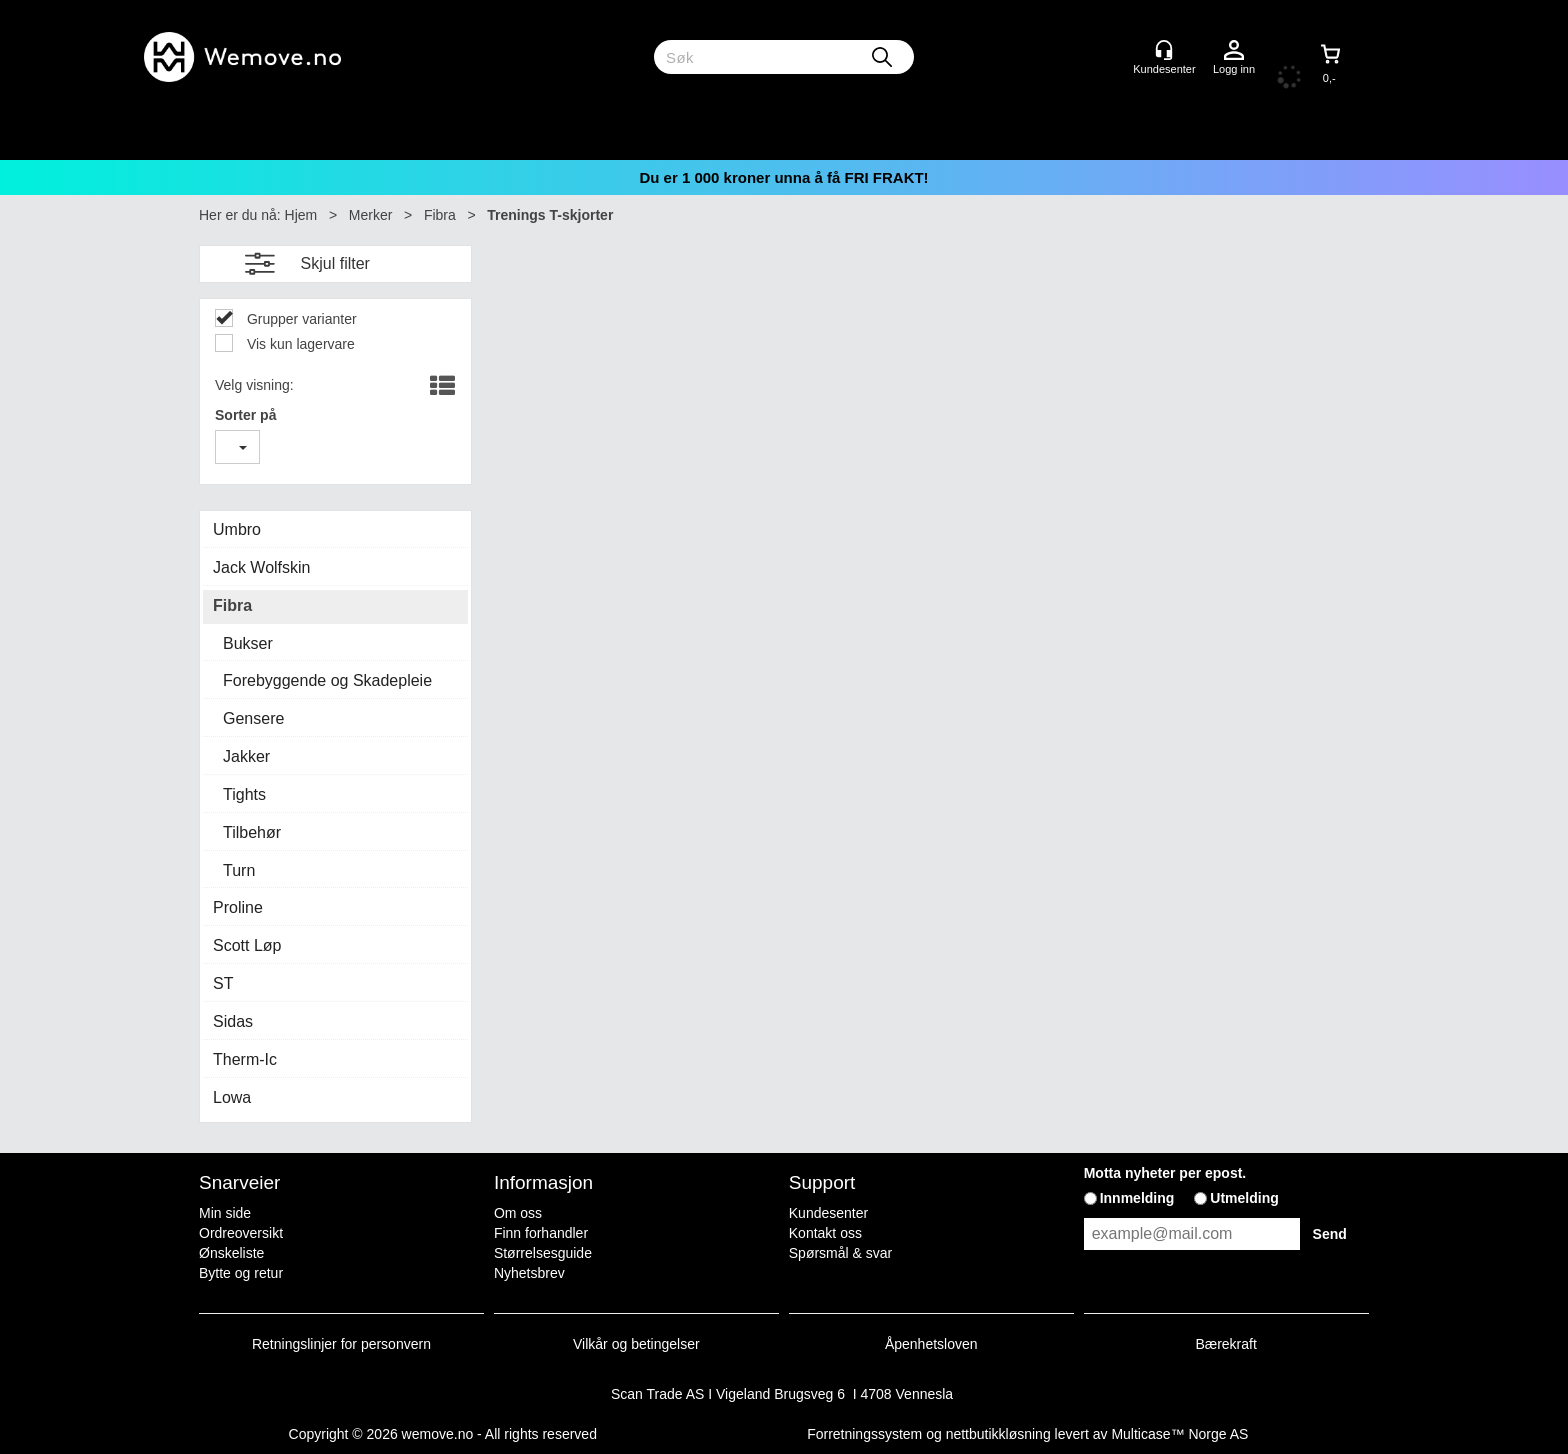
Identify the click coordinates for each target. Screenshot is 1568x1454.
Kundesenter (828, 1213)
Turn (239, 870)
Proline (238, 907)
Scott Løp (247, 945)
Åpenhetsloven (931, 1344)
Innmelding (1137, 1198)
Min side (225, 1213)
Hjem (301, 215)
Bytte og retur (241, 1273)
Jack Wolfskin (262, 567)
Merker (371, 215)
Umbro (237, 529)
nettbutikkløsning (998, 1434)
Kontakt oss (825, 1233)
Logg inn (1234, 51)
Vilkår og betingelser (636, 1344)
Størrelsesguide (543, 1253)
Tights (244, 794)
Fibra (440, 215)
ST (223, 983)
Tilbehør (252, 832)
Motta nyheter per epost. (1165, 1173)
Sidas (233, 1021)
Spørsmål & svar (840, 1253)
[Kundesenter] (1164, 50)
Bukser (248, 643)
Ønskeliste (231, 1253)
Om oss (518, 1213)
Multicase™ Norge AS (1179, 1434)
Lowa (232, 1097)
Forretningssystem (864, 1434)
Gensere (253, 718)
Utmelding (1244, 1198)
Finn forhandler (541, 1233)
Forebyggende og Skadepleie (327, 680)
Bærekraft (1225, 1344)
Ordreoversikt (241, 1233)
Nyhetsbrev (529, 1273)
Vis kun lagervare (299, 344)
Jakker (246, 756)
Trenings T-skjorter (550, 215)
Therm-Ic (245, 1059)
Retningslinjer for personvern (341, 1344)
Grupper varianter (300, 319)
